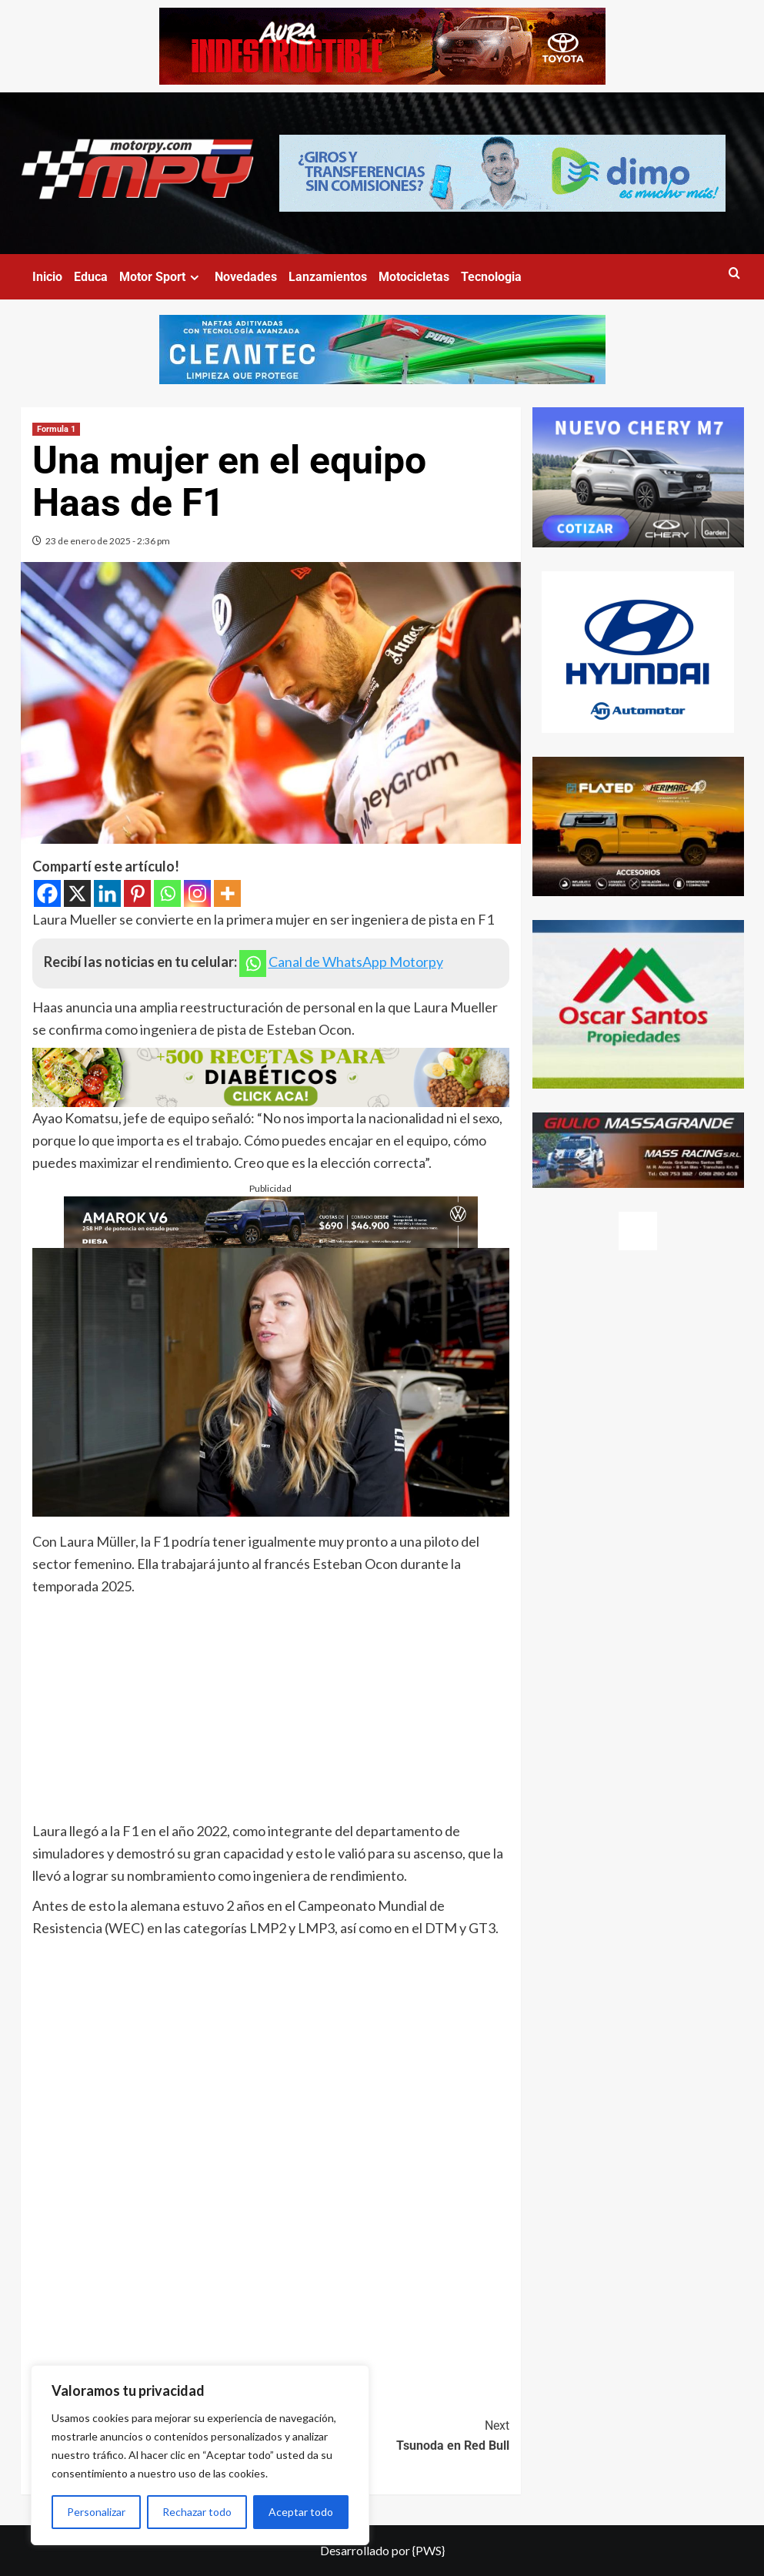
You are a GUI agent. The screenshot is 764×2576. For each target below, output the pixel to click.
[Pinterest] (137, 893)
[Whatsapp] (167, 893)
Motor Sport (161, 276)
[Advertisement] (271, 1712)
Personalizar (96, 2511)
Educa (91, 276)
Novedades (246, 276)
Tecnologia (491, 276)
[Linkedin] (107, 893)
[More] (227, 893)
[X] (77, 893)
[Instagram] (197, 893)
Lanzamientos (328, 276)
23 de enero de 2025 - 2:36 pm (107, 541)
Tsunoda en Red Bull (390, 2434)
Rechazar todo (197, 2511)
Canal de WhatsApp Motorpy (356, 961)
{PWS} (428, 2550)
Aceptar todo (301, 2511)
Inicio (47, 276)
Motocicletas (414, 276)
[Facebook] (47, 893)
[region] (200, 2455)
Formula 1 (56, 429)
